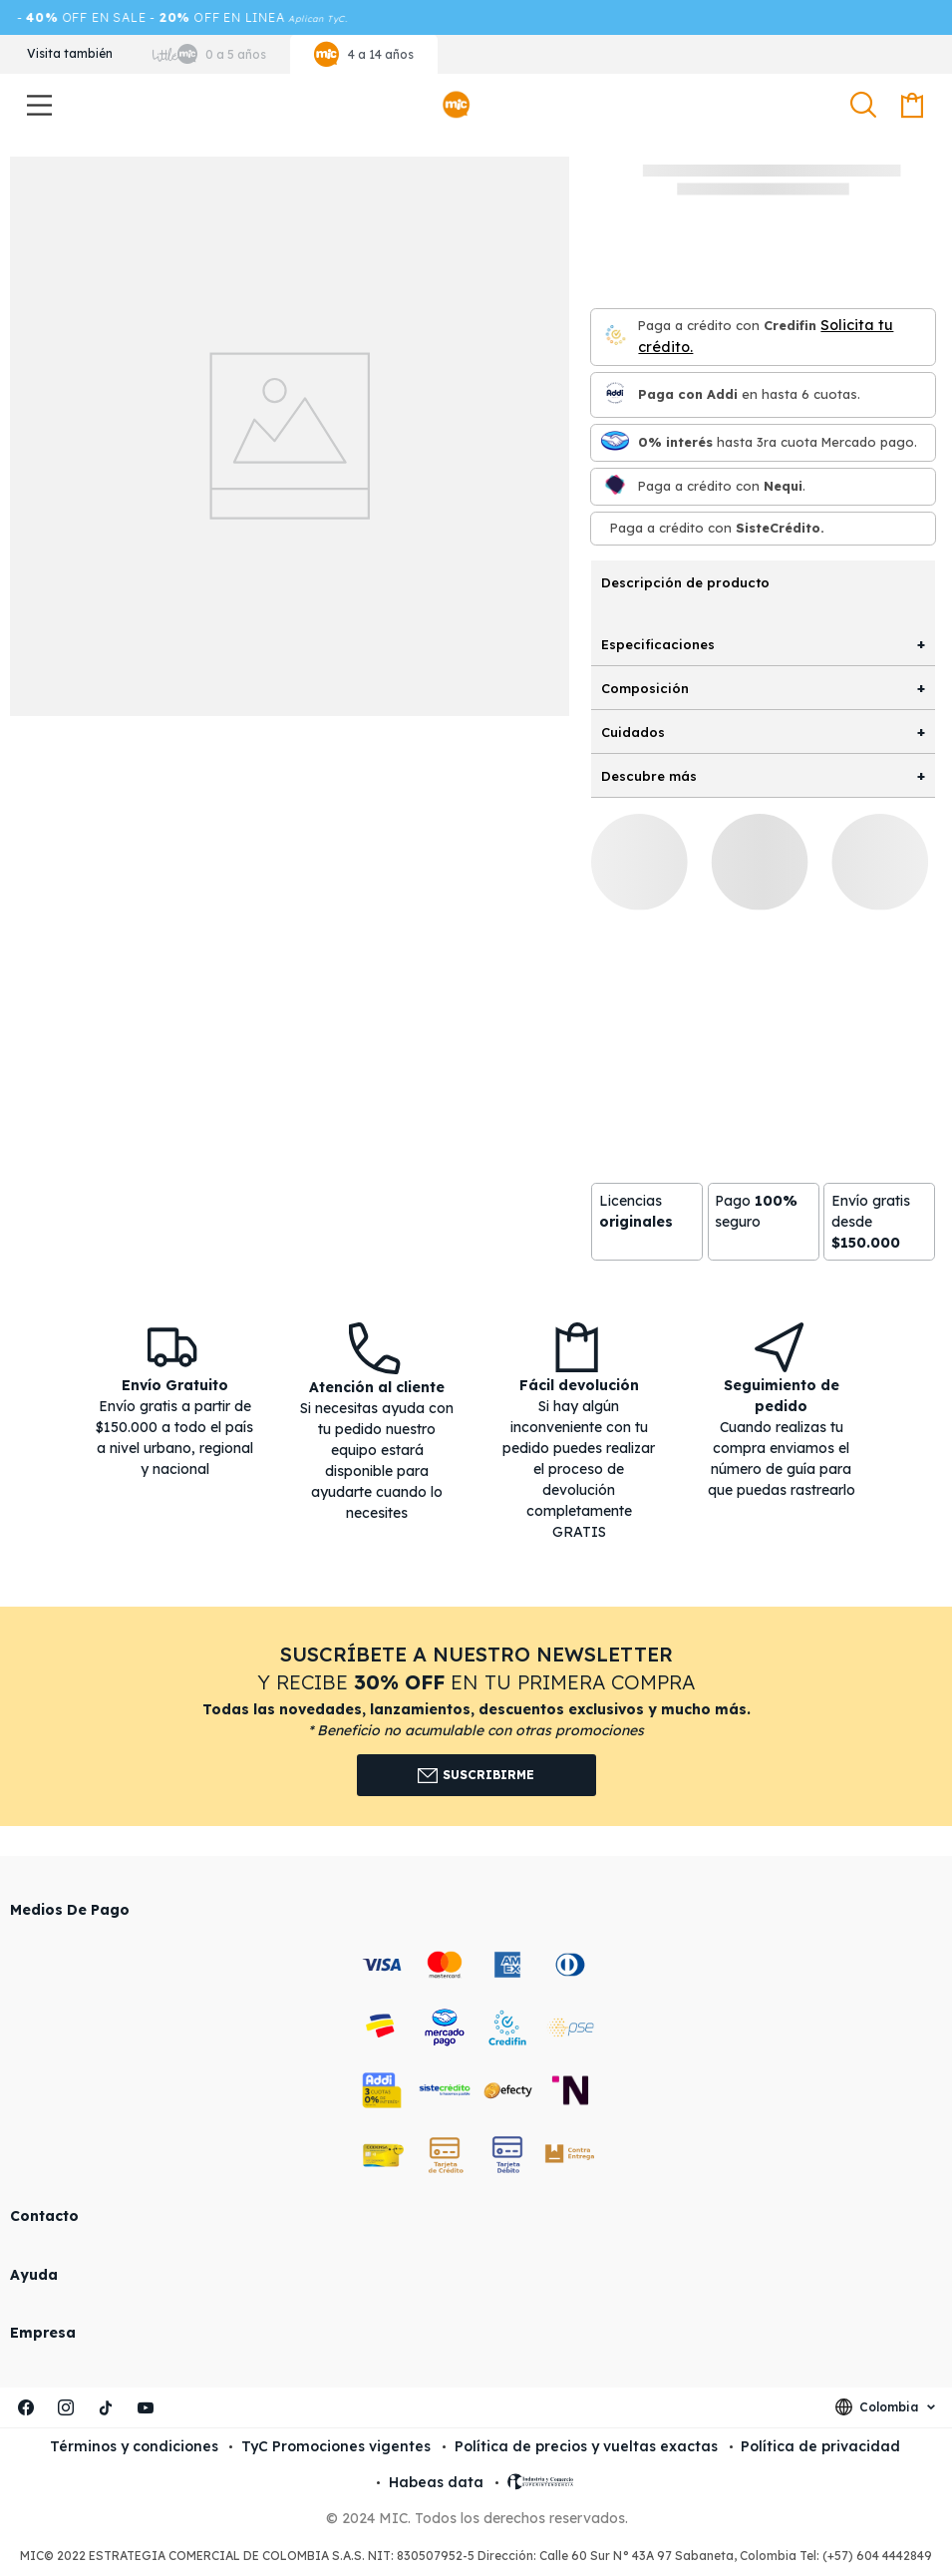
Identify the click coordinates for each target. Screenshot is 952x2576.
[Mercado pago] (615, 442)
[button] (865, 106)
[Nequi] (615, 486)
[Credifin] (615, 336)
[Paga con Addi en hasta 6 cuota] (615, 394)
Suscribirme (476, 1775)
